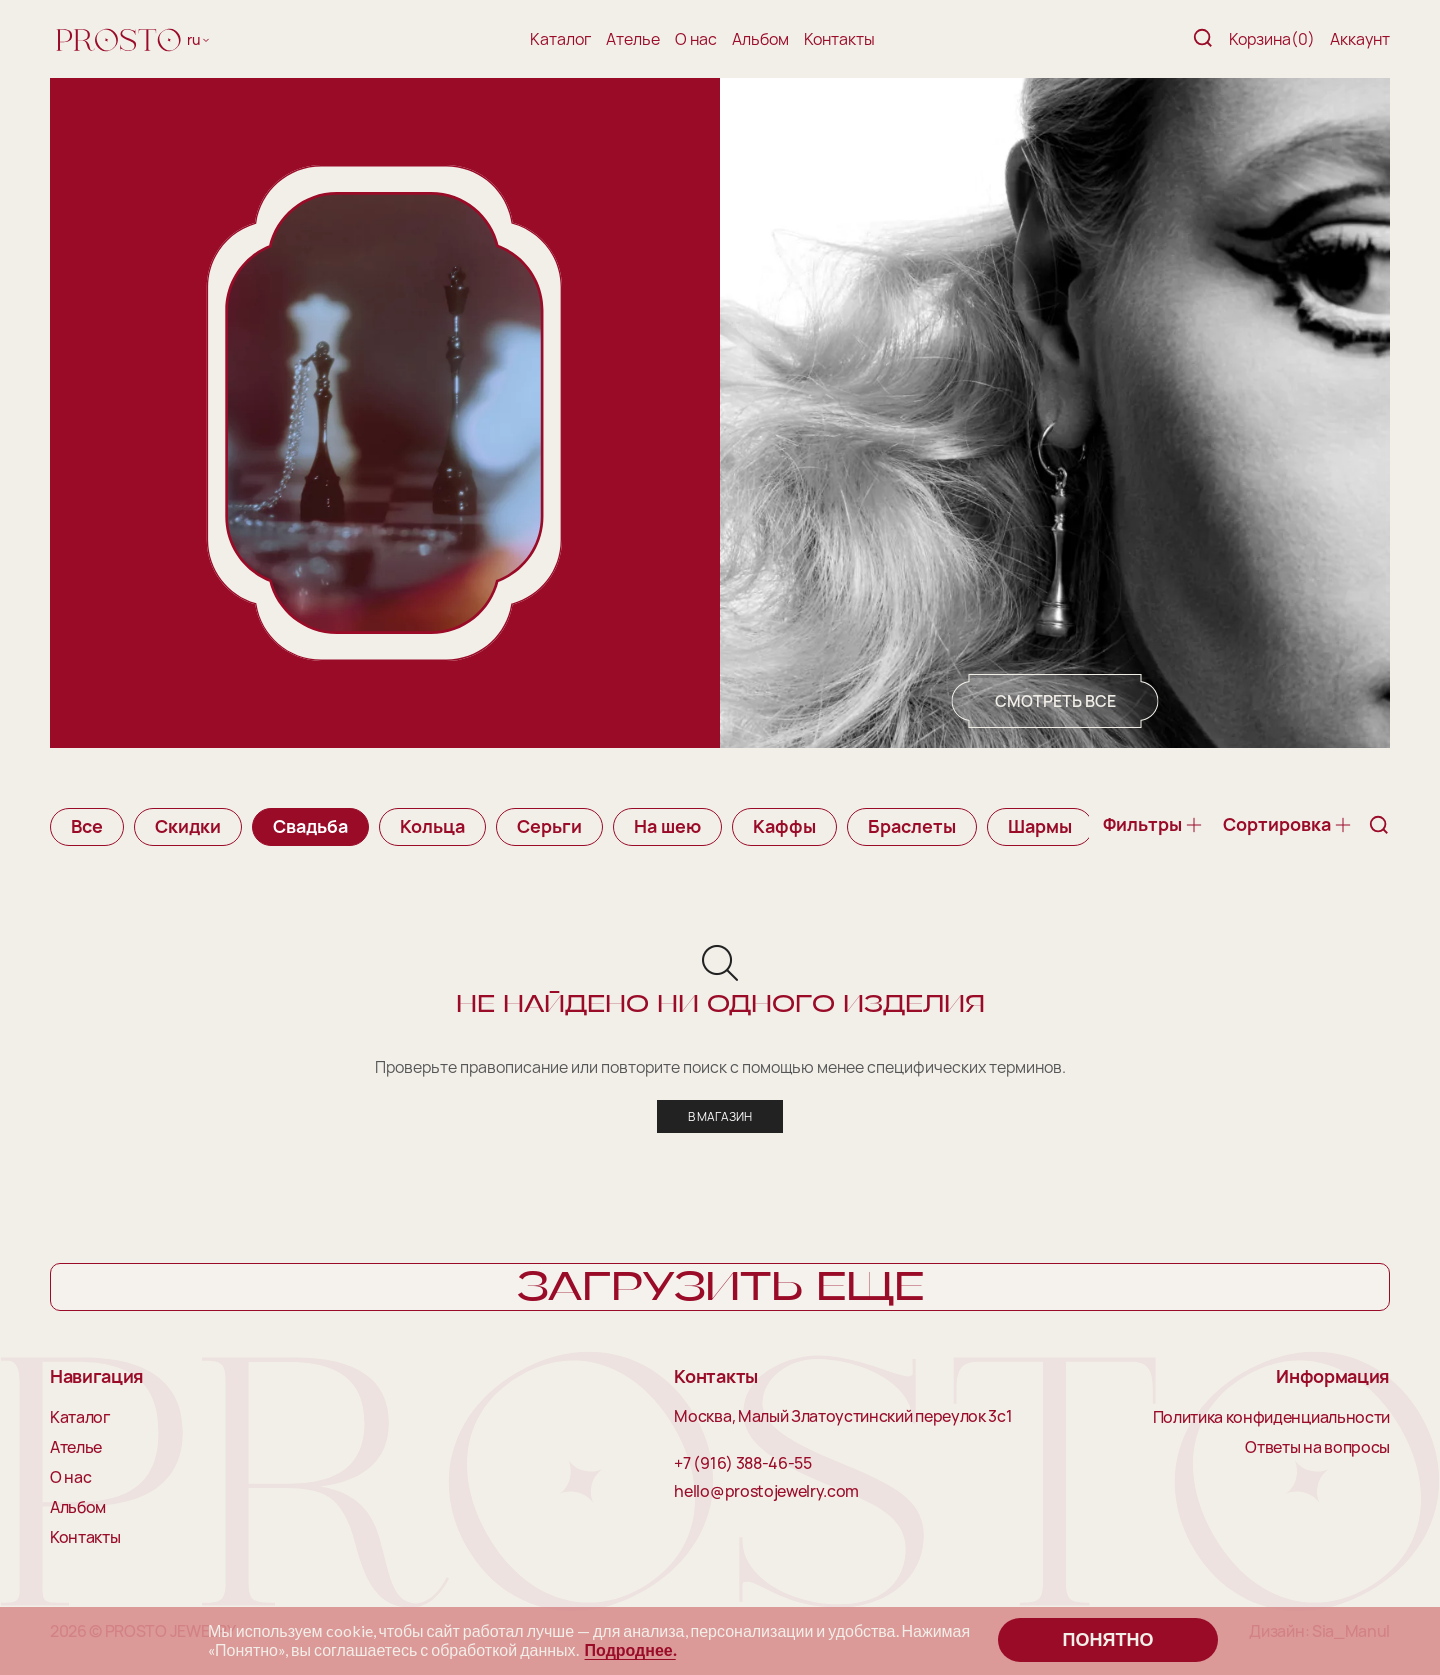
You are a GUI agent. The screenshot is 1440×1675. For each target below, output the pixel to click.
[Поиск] (1203, 39)
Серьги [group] (549, 826)
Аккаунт (1360, 39)
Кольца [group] (432, 826)
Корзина (1272, 39)
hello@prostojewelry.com (766, 1492)
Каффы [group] (784, 826)
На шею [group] (667, 826)
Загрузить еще (720, 1288)
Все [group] (87, 826)
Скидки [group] (188, 826)
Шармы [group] (1040, 826)
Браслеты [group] (912, 826)
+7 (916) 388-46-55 (742, 1464)
